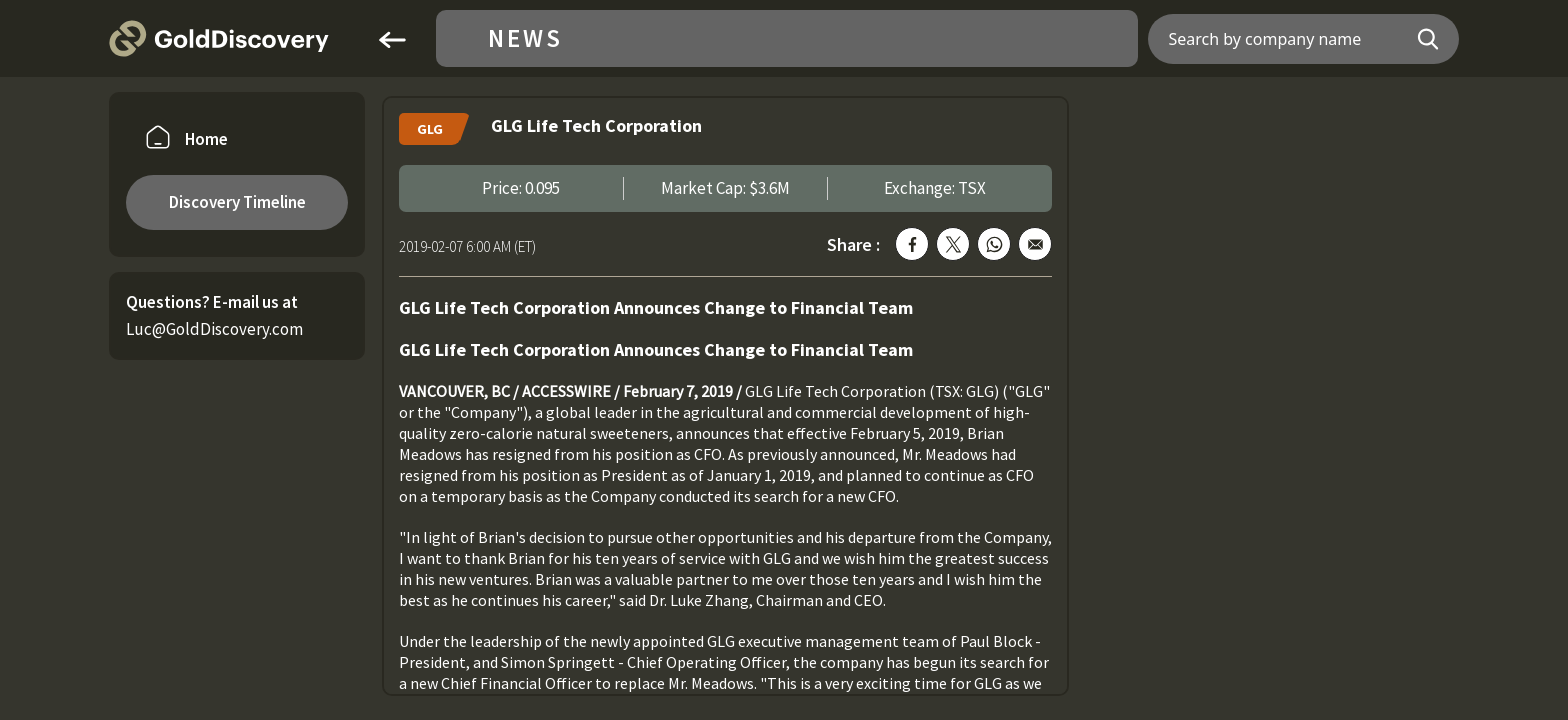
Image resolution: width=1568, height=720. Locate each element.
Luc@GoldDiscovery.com (214, 329)
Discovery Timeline (237, 202)
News (525, 38)
